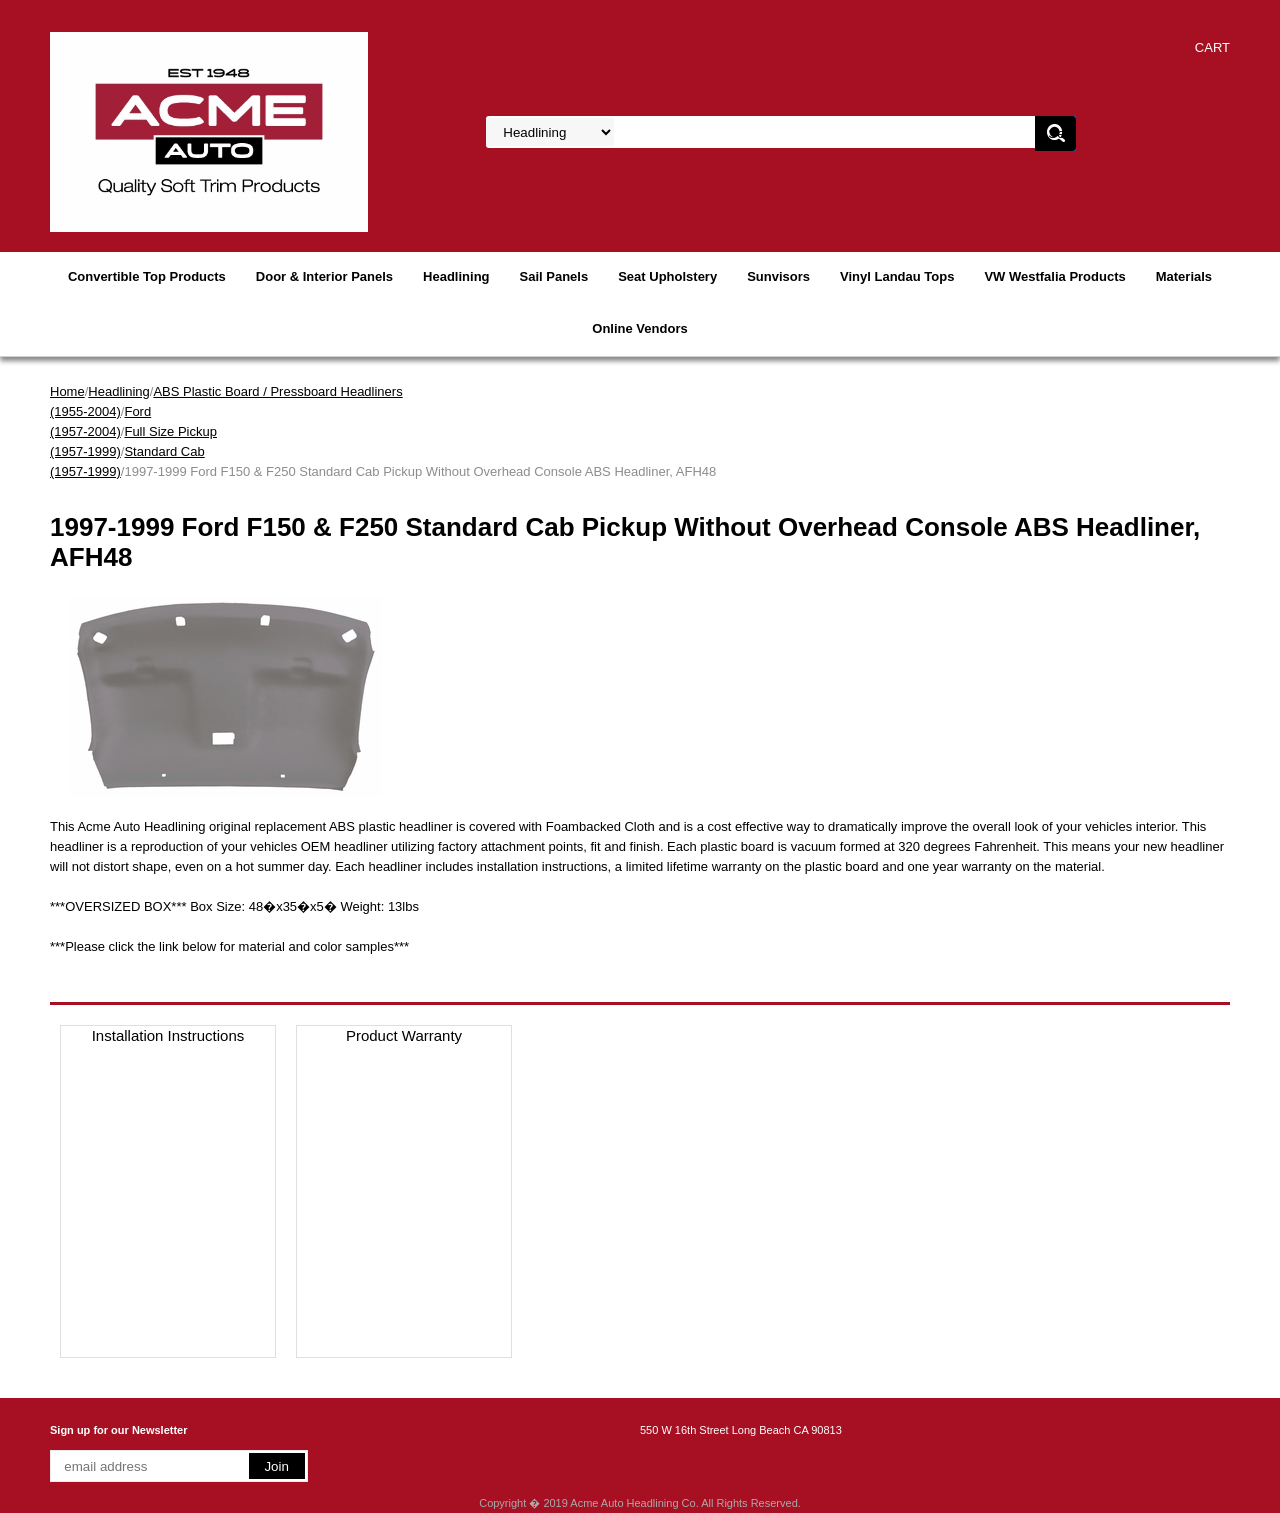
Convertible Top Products (147, 276)
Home (67, 391)
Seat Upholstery (667, 276)
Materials (1184, 276)
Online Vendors (639, 328)
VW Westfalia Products (1054, 276)
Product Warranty (404, 1035)
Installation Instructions (168, 1035)
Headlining (456, 276)
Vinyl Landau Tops (897, 276)
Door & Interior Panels (324, 276)
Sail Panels (554, 276)
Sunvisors (778, 276)
